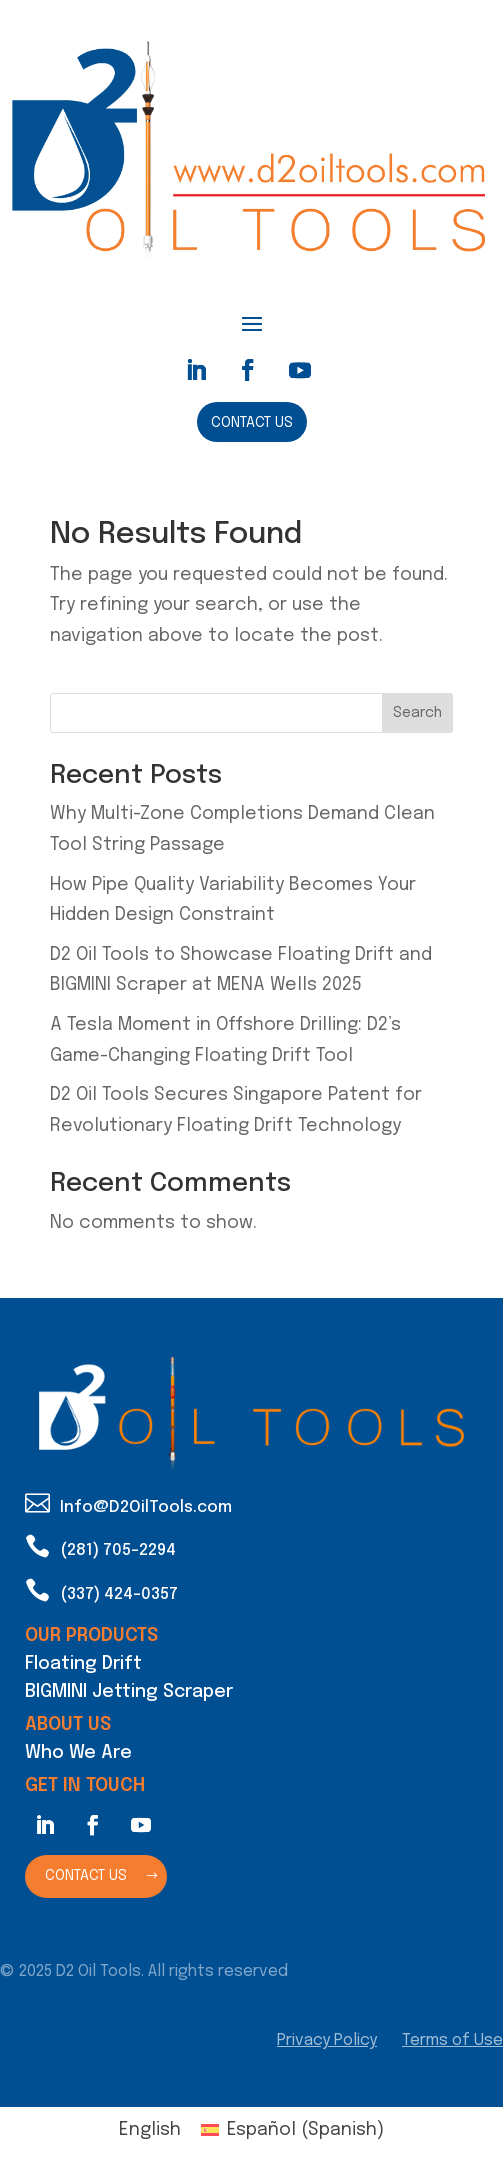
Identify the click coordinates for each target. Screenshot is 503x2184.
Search (417, 713)
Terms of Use (452, 2040)
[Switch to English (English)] (150, 2130)
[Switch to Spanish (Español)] (292, 2130)
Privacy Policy (327, 2040)
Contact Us (252, 423)
